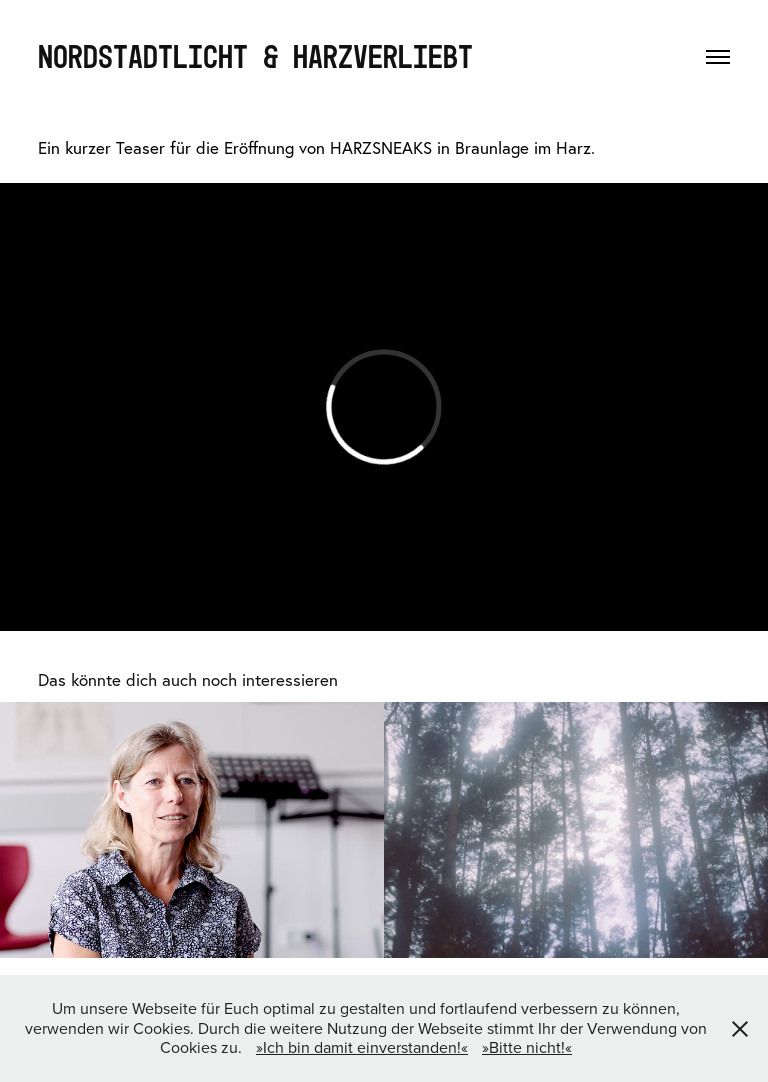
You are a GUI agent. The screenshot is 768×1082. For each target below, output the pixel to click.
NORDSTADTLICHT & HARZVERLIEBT (255, 56)
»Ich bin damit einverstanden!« (362, 1047)
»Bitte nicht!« (527, 1047)
